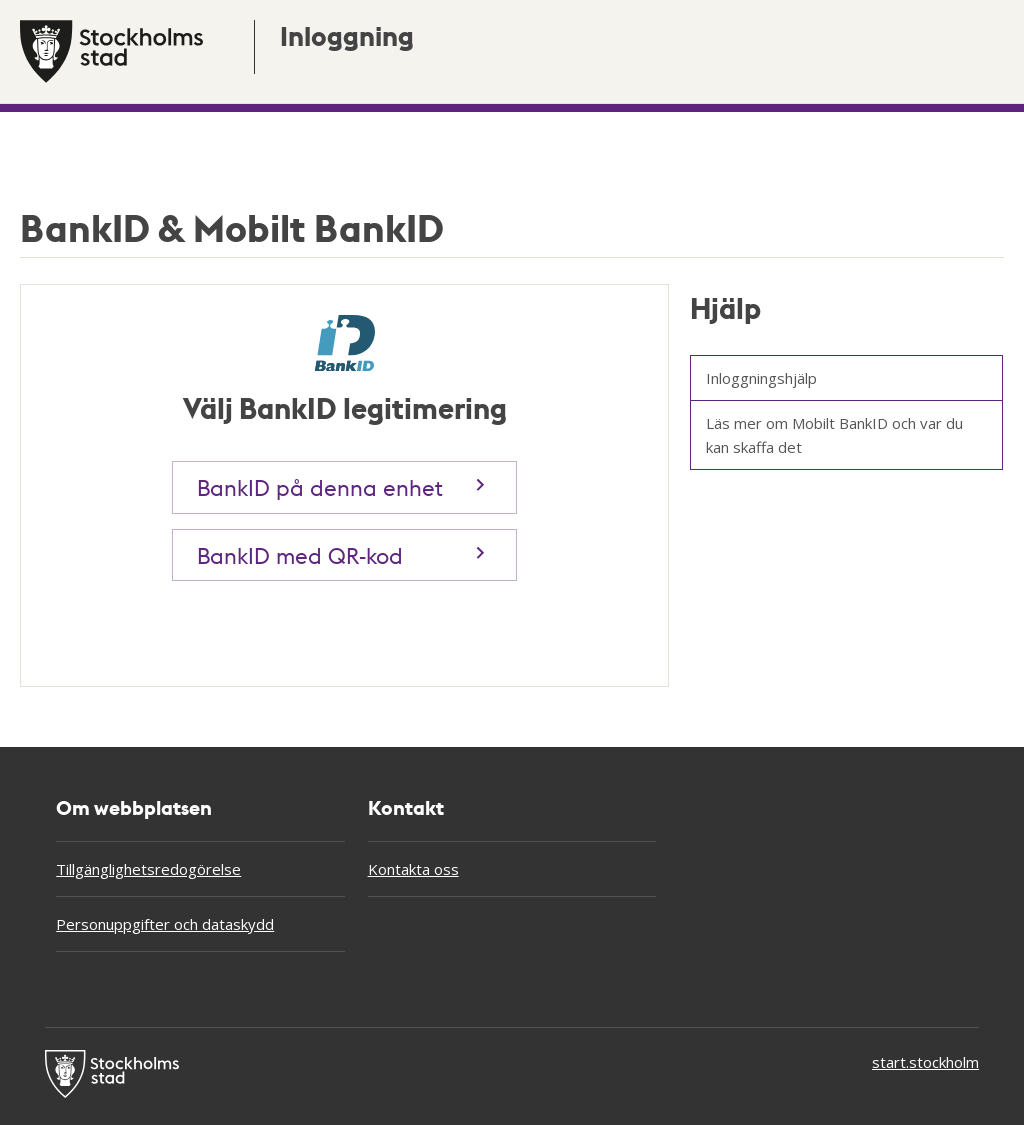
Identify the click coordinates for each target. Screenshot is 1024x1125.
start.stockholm (925, 1062)
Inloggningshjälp (761, 378)
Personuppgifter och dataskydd (165, 924)
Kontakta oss (413, 869)
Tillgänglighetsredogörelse (148, 869)
